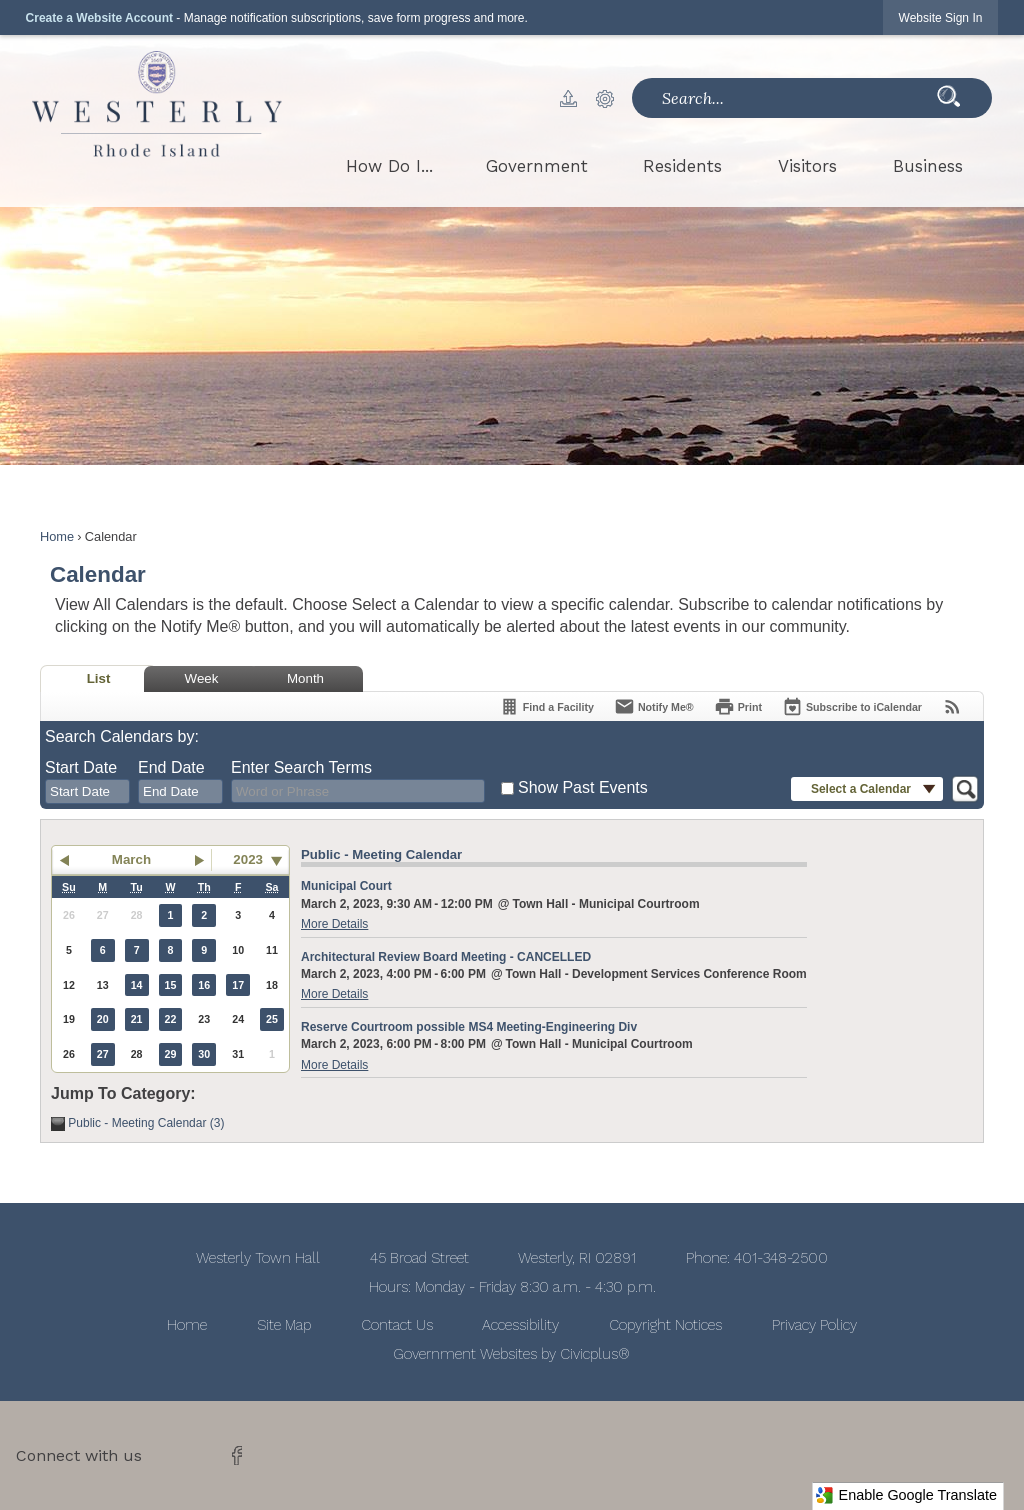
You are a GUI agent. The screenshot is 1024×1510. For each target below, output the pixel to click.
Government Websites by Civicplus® (511, 1354)
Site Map (284, 1325)
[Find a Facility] (546, 706)
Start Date (81, 767)
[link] (941, 17)
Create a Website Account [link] (99, 18)
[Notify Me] (654, 706)
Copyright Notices (665, 1325)
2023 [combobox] (248, 859)
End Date (171, 767)
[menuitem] (389, 166)
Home (57, 536)
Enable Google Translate (906, 1495)
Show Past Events (583, 787)
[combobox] (87, 792)
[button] (578, 98)
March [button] (131, 859)
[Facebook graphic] (237, 1455)
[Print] (738, 706)
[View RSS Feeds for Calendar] (952, 706)
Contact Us (397, 1325)
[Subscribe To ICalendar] (852, 706)
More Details (334, 924)
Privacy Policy (814, 1325)
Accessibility (520, 1325)
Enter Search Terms (301, 767)
